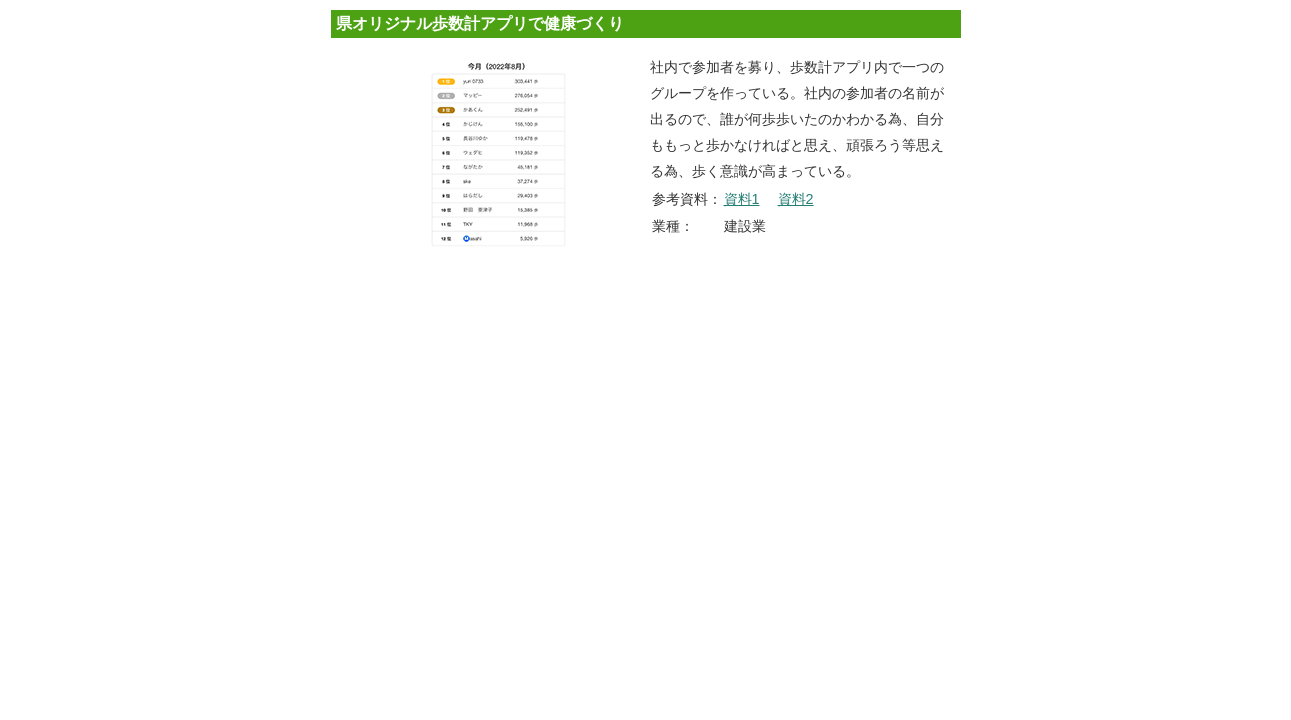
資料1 (742, 199)
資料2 (796, 199)
